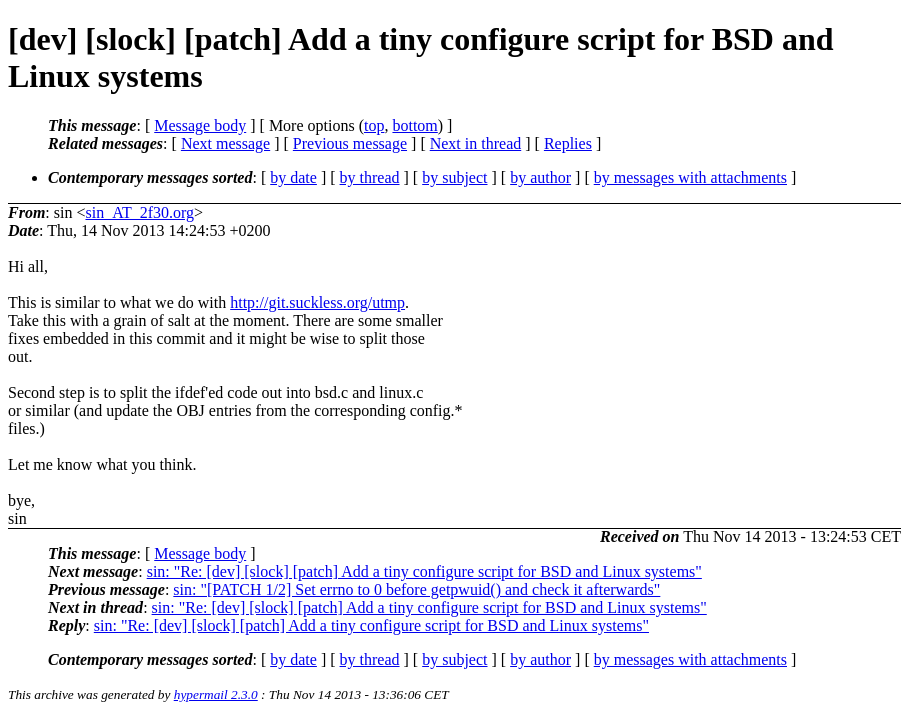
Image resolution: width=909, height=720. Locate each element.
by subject (454, 177)
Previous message (350, 143)
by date (293, 177)
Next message (225, 143)
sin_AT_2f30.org (139, 212)
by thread (370, 177)
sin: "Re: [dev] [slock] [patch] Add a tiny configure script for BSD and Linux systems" (424, 571)
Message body (200, 125)
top (374, 125)
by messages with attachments (690, 177)
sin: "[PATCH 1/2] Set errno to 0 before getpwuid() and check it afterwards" (416, 589)
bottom (414, 125)
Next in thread (476, 143)
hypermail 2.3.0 (216, 694)
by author (540, 177)
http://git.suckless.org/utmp (317, 302)
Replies (568, 143)
